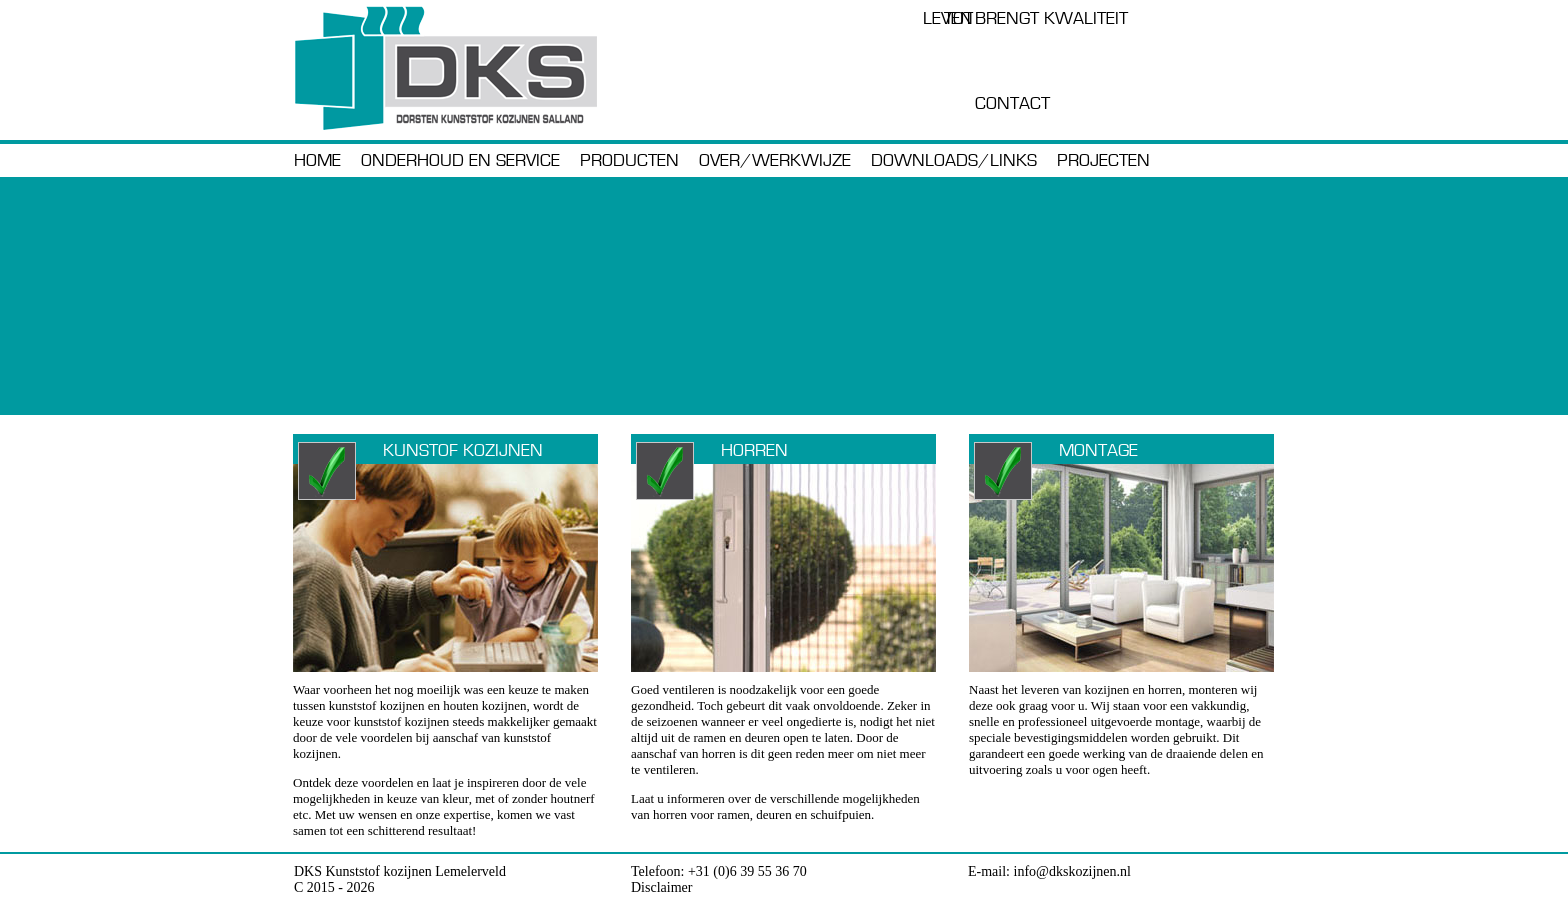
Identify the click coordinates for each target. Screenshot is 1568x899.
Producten (629, 161)
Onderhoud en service (460, 161)
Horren (754, 451)
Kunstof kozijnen (463, 451)
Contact (1012, 104)
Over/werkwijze (775, 161)
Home (317, 161)
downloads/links (954, 161)
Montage (1098, 451)
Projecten (1103, 161)
